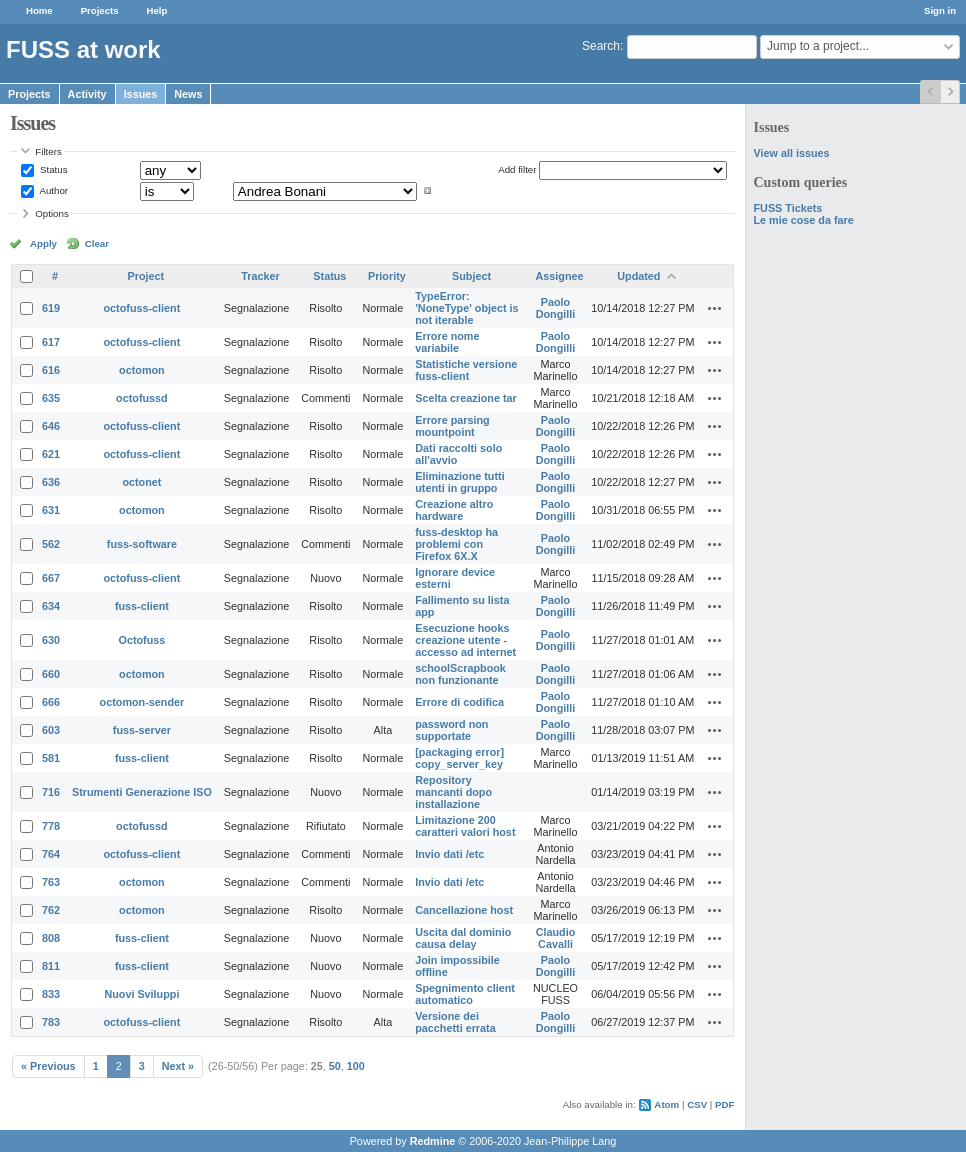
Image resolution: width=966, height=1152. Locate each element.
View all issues (791, 153)
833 (51, 994)
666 (51, 702)
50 (335, 1066)
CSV (697, 1104)
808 (51, 938)
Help (157, 10)
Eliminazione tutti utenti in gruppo (459, 482)
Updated (638, 276)
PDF (724, 1104)
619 (51, 308)
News (188, 94)
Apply (43, 243)
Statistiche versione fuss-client (466, 370)
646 (51, 426)
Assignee (560, 276)
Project (146, 276)
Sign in (940, 10)
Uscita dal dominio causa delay (463, 938)
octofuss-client (142, 308)
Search (601, 46)
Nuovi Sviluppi (141, 994)
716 (51, 792)
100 (356, 1066)
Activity (87, 94)
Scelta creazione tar (465, 398)
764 (51, 854)
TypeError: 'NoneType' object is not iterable (466, 308)
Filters (48, 151)
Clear (97, 243)
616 (51, 370)
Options (52, 213)
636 (51, 482)
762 (51, 910)
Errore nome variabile (447, 342)
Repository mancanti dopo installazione (453, 792)
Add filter (517, 169)
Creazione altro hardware (454, 510)
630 (51, 640)
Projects (100, 10)
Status (52, 169)
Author (52, 190)
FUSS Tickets (787, 208)
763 (51, 882)
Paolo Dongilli (556, 308)
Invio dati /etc (449, 854)
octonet (141, 482)
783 (51, 1022)
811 (51, 966)
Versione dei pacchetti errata (455, 1022)
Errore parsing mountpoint (452, 426)
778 (51, 826)
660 (51, 674)
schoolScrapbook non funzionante (460, 674)
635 (51, 398)
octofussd (142, 398)
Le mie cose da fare (803, 220)
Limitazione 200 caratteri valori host (465, 826)
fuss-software (142, 544)
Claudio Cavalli (556, 938)
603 (51, 730)
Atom (666, 1104)
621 (51, 454)
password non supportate (451, 730)
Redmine (433, 1141)
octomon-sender (142, 702)
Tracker (260, 276)
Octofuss (142, 640)
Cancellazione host (464, 910)
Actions (715, 308)
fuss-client (142, 606)
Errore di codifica (459, 702)
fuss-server (142, 730)
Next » (178, 1066)
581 (51, 758)
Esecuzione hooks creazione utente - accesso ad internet (465, 640)
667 (51, 578)
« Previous (48, 1066)
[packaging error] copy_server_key (459, 758)
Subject (471, 276)
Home (39, 10)
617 (51, 342)
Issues (141, 94)
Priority (387, 276)
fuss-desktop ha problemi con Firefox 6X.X (456, 544)
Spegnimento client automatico (465, 994)
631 (51, 510)
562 (51, 544)
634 (51, 606)
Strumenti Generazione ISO (142, 792)
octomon (142, 370)
